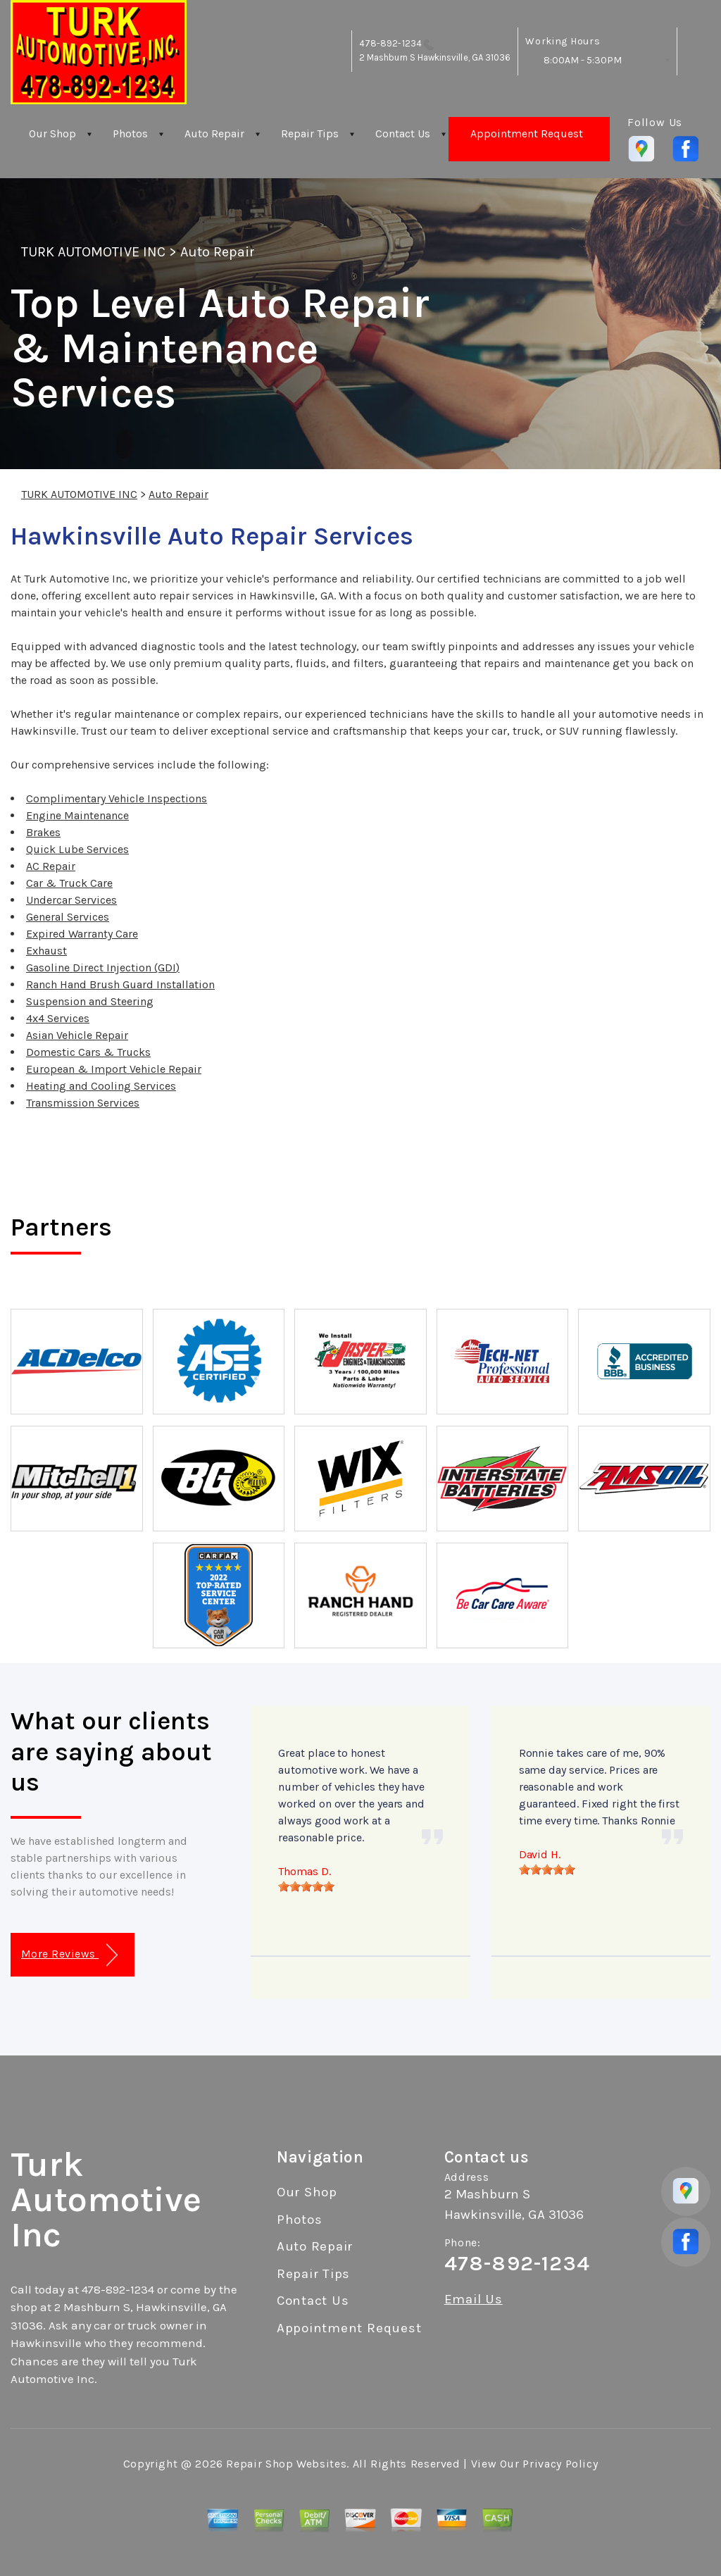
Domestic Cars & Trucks (88, 1052)
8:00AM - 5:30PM (583, 60)
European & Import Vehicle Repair (113, 1069)
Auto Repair (214, 133)
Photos (130, 133)
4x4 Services (57, 1018)
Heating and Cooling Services (101, 1086)
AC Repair (50, 866)
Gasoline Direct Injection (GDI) (103, 967)
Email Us (473, 2299)
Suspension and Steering (89, 1001)
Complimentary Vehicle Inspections (116, 798)
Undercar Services (71, 900)
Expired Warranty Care (82, 933)
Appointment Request (526, 133)
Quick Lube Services (77, 849)
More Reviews (69, 1955)
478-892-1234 (390, 43)
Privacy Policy (560, 2463)
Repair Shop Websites (286, 2463)
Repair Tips (310, 133)
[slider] (306, 1886)
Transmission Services (82, 1102)
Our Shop (52, 133)
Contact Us (402, 133)
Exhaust (46, 950)
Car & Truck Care (69, 883)
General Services (67, 916)
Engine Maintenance (77, 815)
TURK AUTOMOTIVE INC (93, 252)
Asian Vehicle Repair (77, 1035)
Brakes (43, 832)
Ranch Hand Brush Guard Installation (120, 984)
